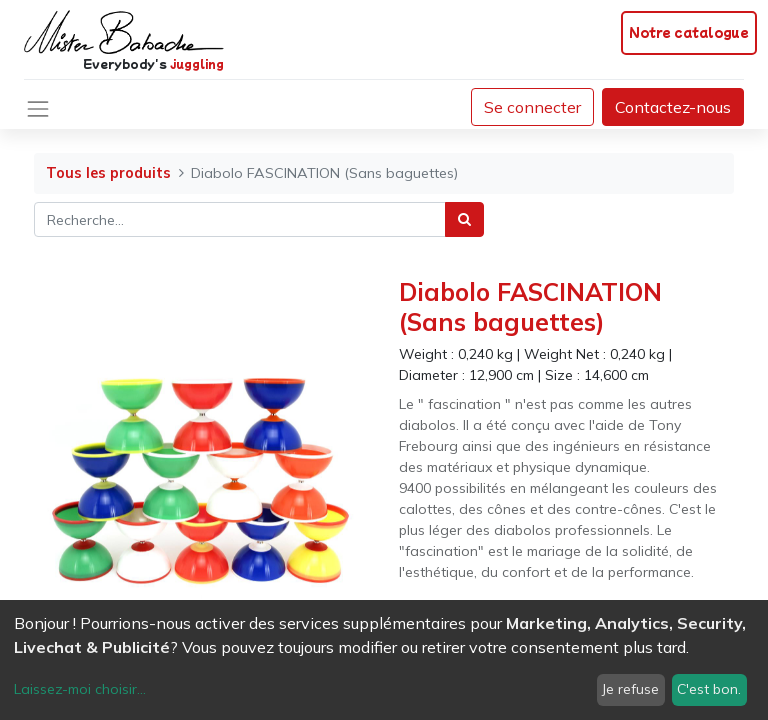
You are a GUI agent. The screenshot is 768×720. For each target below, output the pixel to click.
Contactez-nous (673, 107)
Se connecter (532, 107)
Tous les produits (108, 173)
